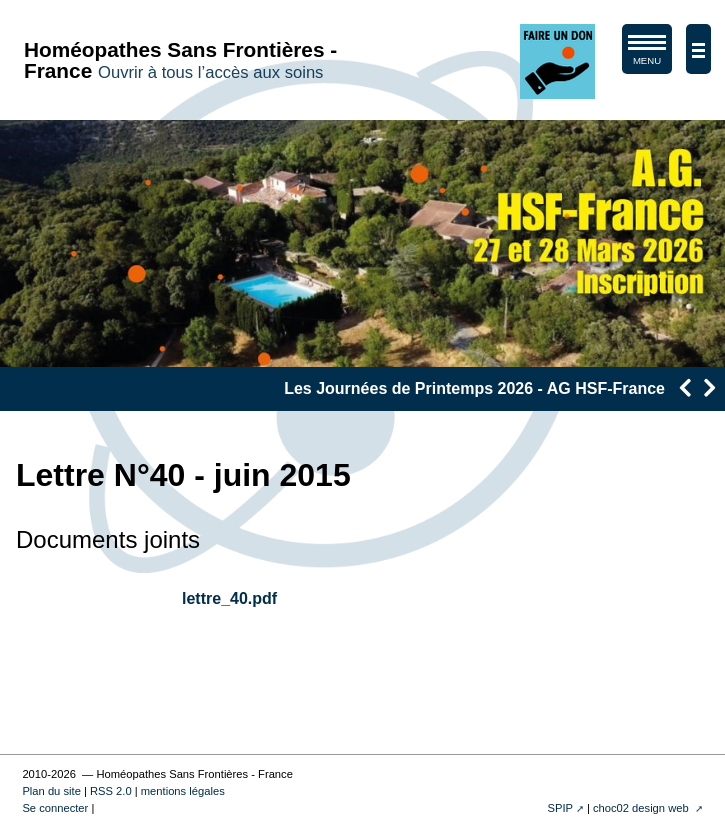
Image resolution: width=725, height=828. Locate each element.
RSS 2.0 (111, 791)
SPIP (560, 808)
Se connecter (55, 808)
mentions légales (183, 791)
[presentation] (684, 387)
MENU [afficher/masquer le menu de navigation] (647, 53)
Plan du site (51, 791)
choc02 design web (642, 808)
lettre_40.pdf (229, 598)
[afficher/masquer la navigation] (698, 49)
